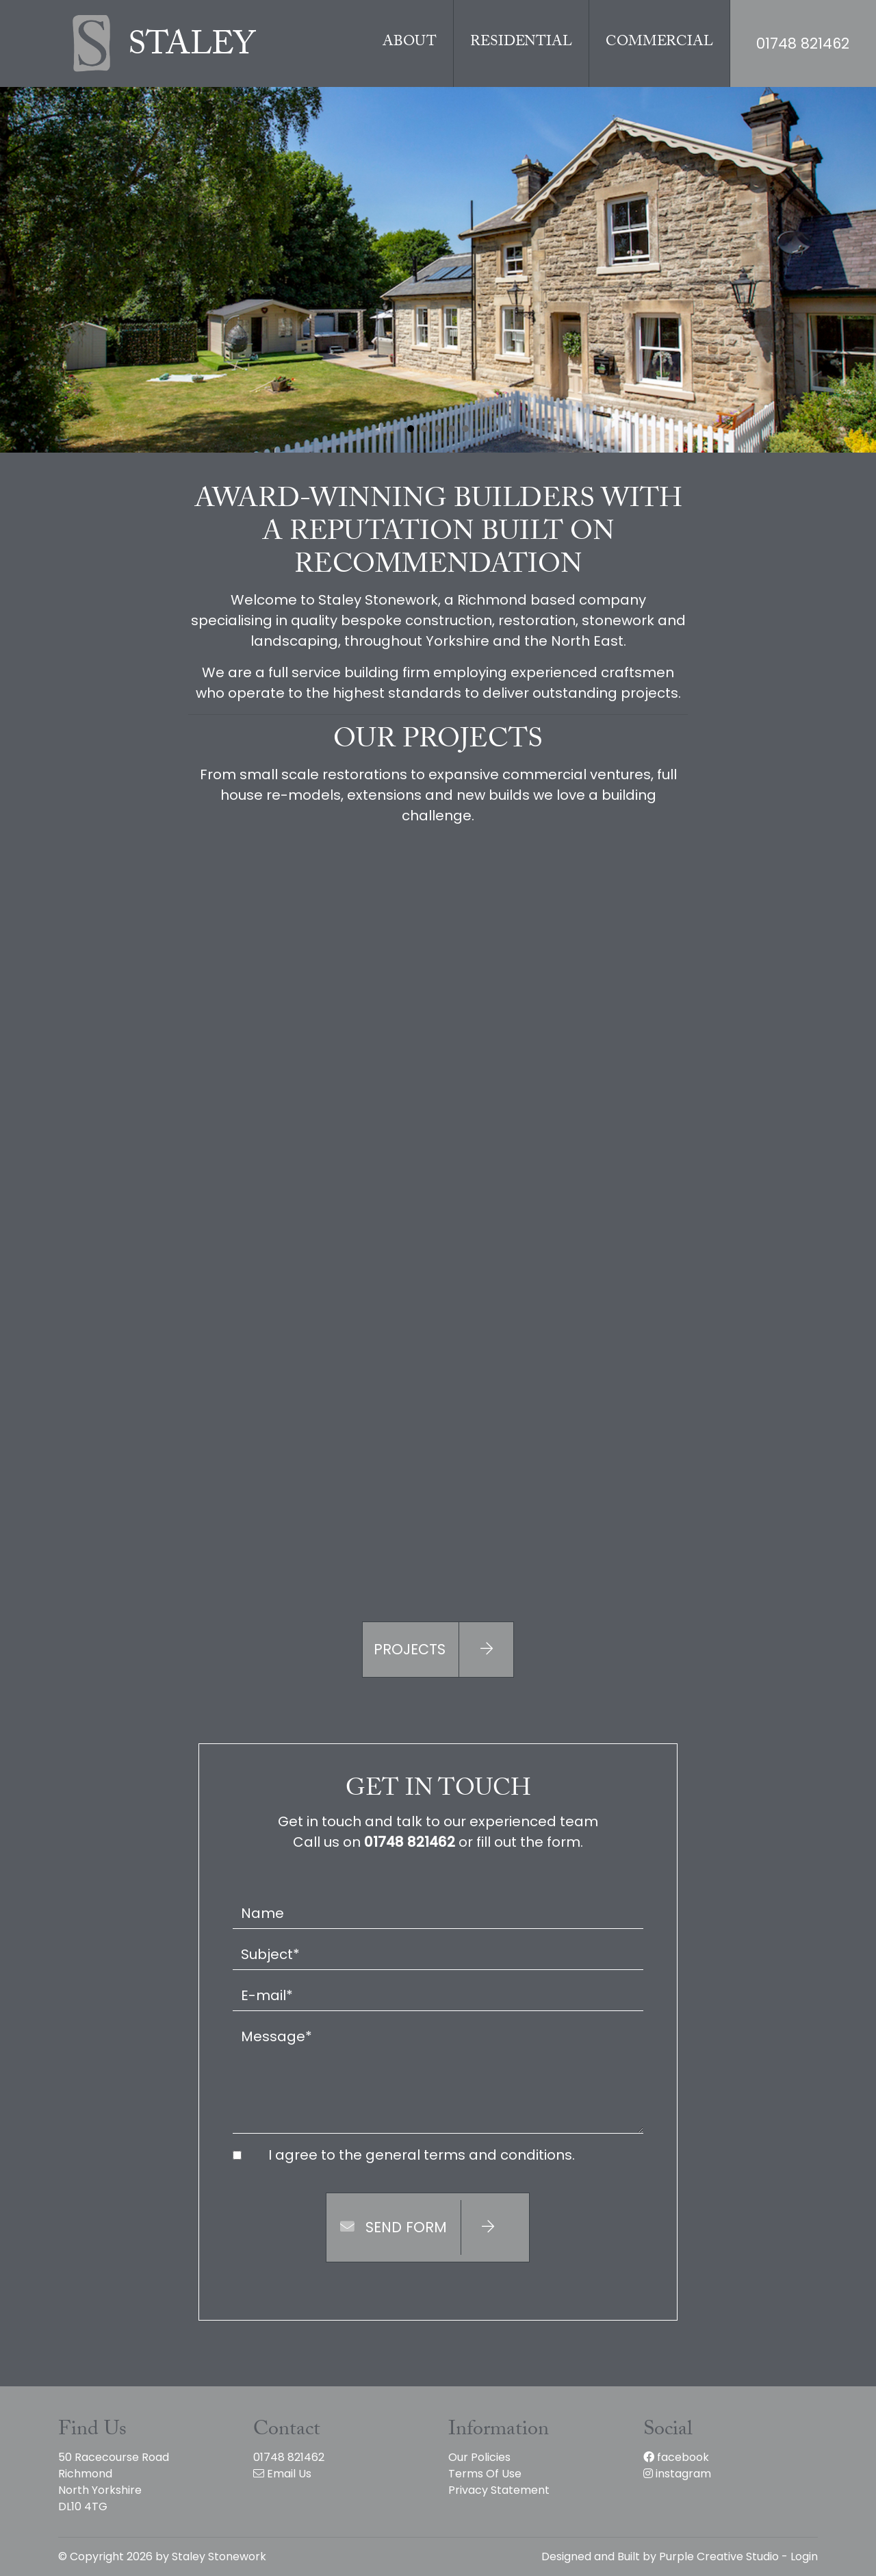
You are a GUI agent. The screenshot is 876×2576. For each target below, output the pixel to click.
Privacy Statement (499, 2490)
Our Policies (479, 2457)
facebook (676, 2457)
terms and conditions (498, 2154)
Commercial (659, 43)
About (410, 43)
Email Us (282, 2474)
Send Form (427, 2227)
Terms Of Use (484, 2474)
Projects (443, 1649)
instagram (677, 2474)
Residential (521, 43)
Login (804, 2556)
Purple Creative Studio (719, 2556)
